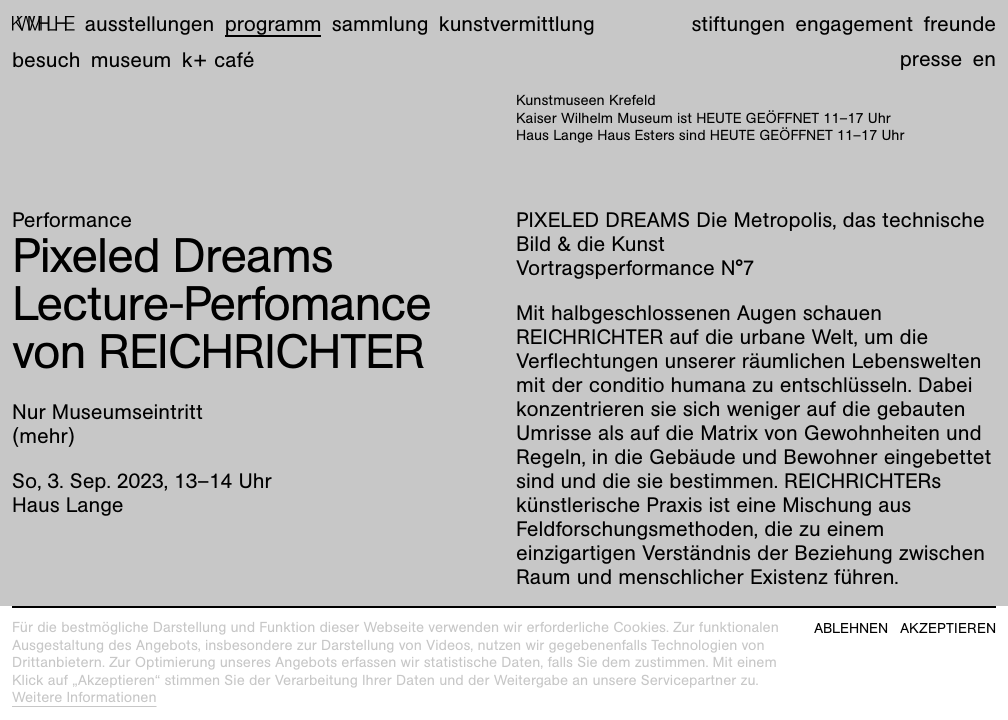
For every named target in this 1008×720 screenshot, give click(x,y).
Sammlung (380, 23)
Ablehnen (851, 628)
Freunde (959, 23)
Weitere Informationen (84, 698)
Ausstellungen (149, 23)
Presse (931, 58)
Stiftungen (738, 23)
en (984, 58)
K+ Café (218, 59)
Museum (131, 59)
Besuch (46, 59)
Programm (273, 23)
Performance (72, 219)
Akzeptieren (948, 628)
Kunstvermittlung (517, 23)
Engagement (854, 23)
